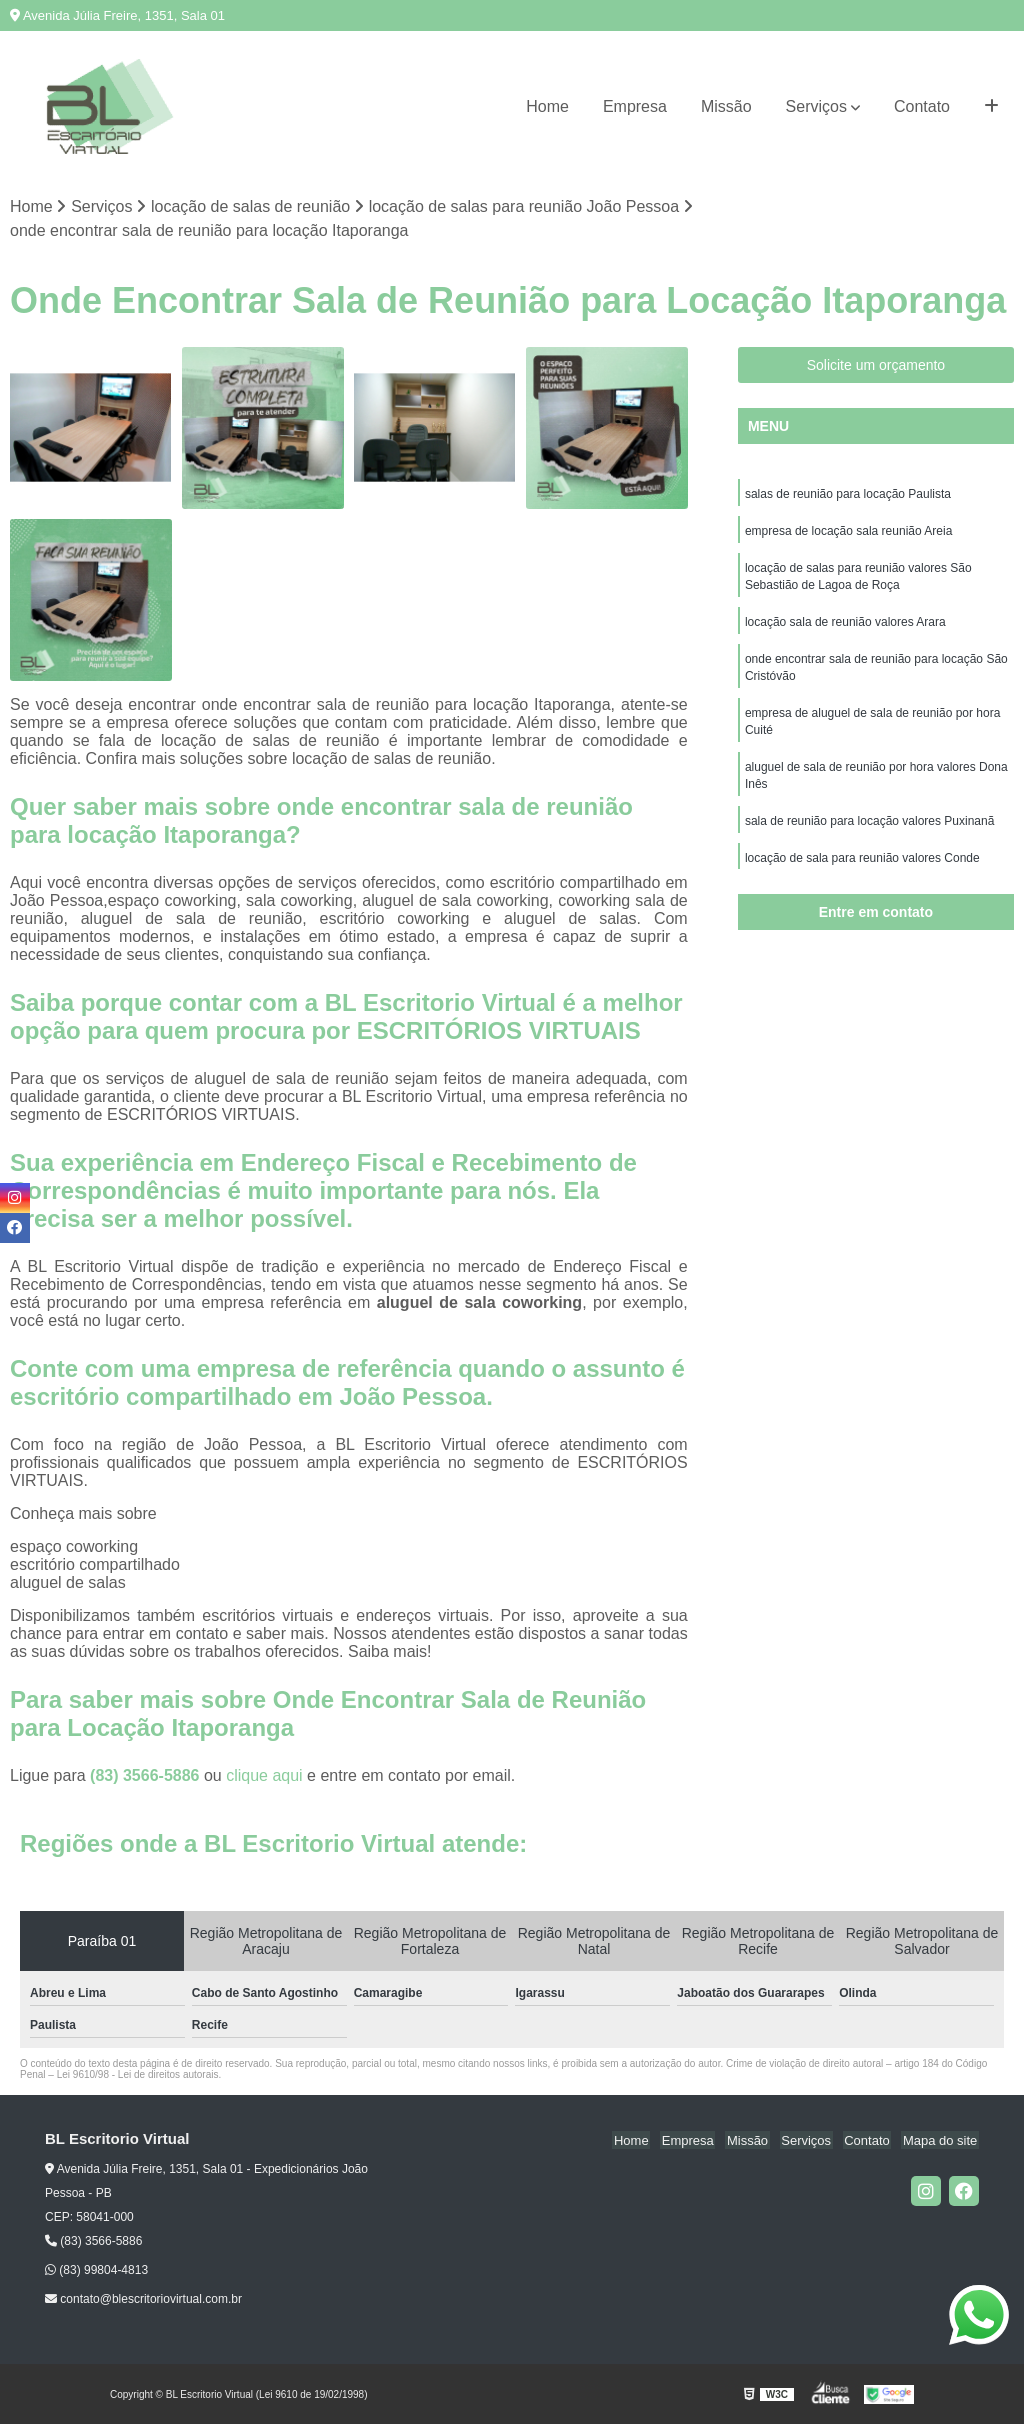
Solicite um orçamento (876, 366)
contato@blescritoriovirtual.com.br (143, 2300)
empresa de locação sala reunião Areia (848, 533)
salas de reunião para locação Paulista (848, 495)
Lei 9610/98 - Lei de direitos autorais (138, 2075)
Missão (726, 106)
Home (547, 106)
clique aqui (264, 1776)
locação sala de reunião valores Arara (845, 627)
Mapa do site (941, 2140)
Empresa (635, 106)
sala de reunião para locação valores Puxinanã (870, 833)
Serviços (816, 106)
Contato (922, 106)
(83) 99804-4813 (96, 2271)
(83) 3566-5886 (147, 1776)
